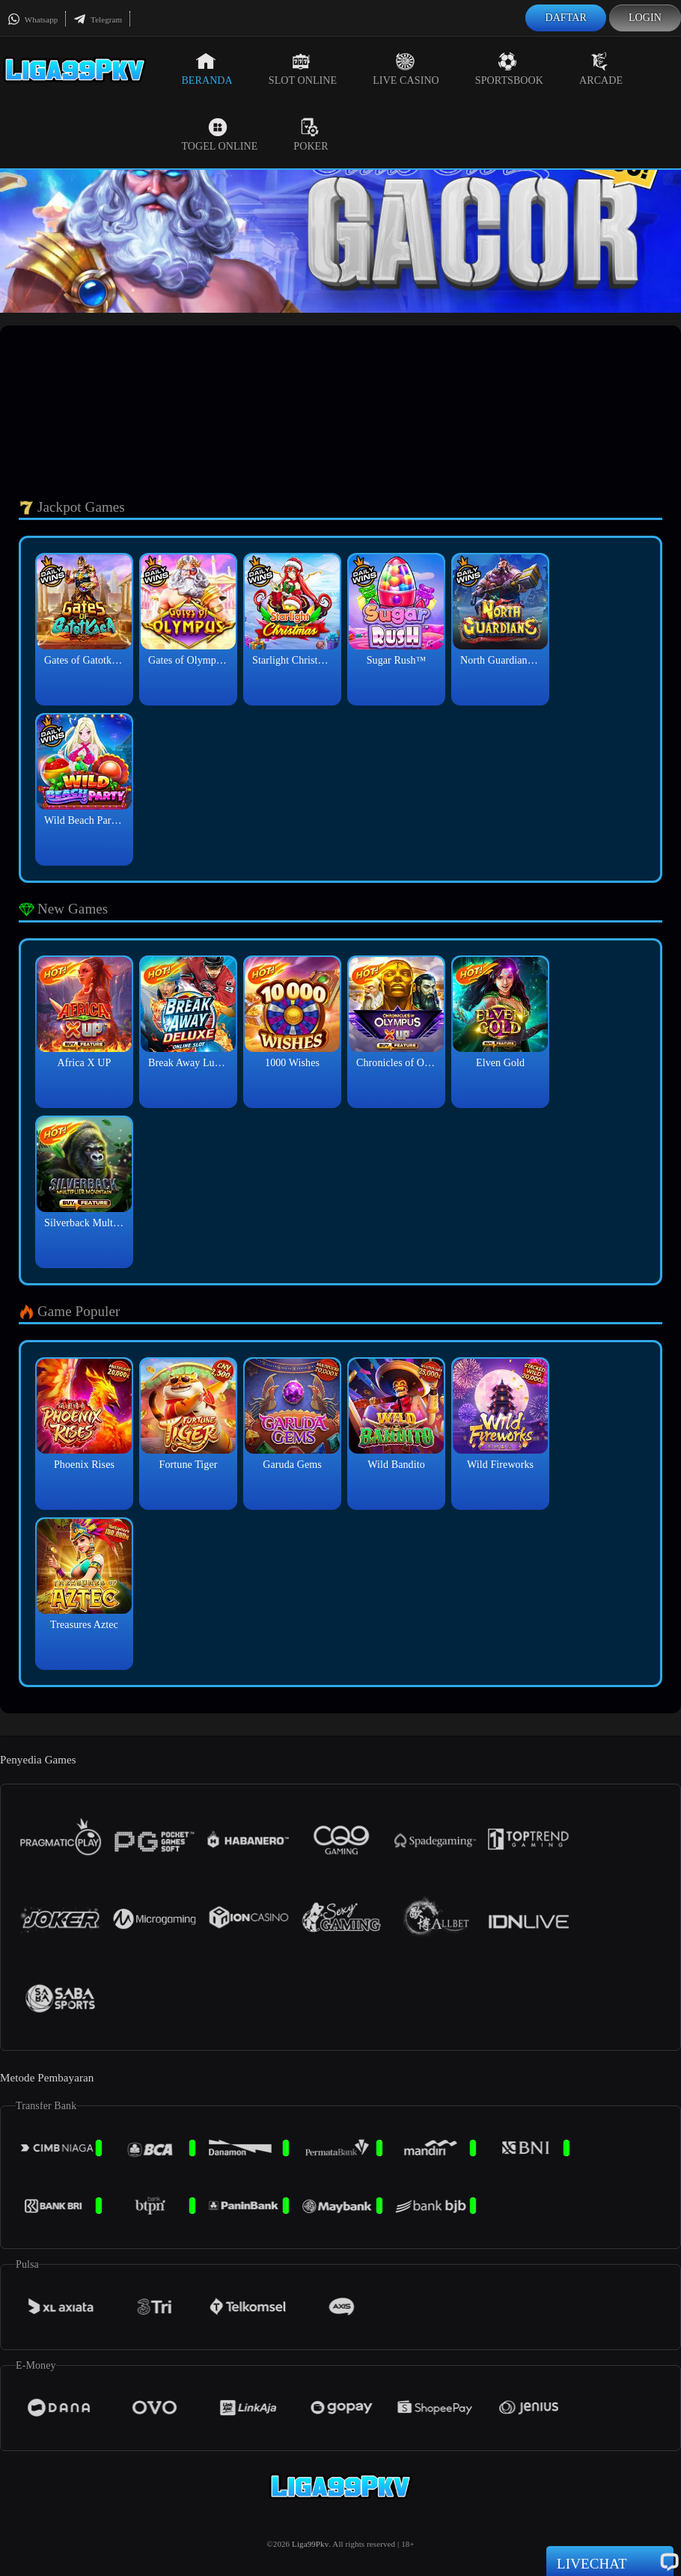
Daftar (566, 17)
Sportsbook (509, 69)
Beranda (206, 69)
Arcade (601, 69)
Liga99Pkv (310, 2543)
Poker (310, 134)
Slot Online (303, 69)
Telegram (97, 19)
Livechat (610, 2562)
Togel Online (219, 134)
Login (645, 17)
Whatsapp (32, 19)
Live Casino (406, 69)
